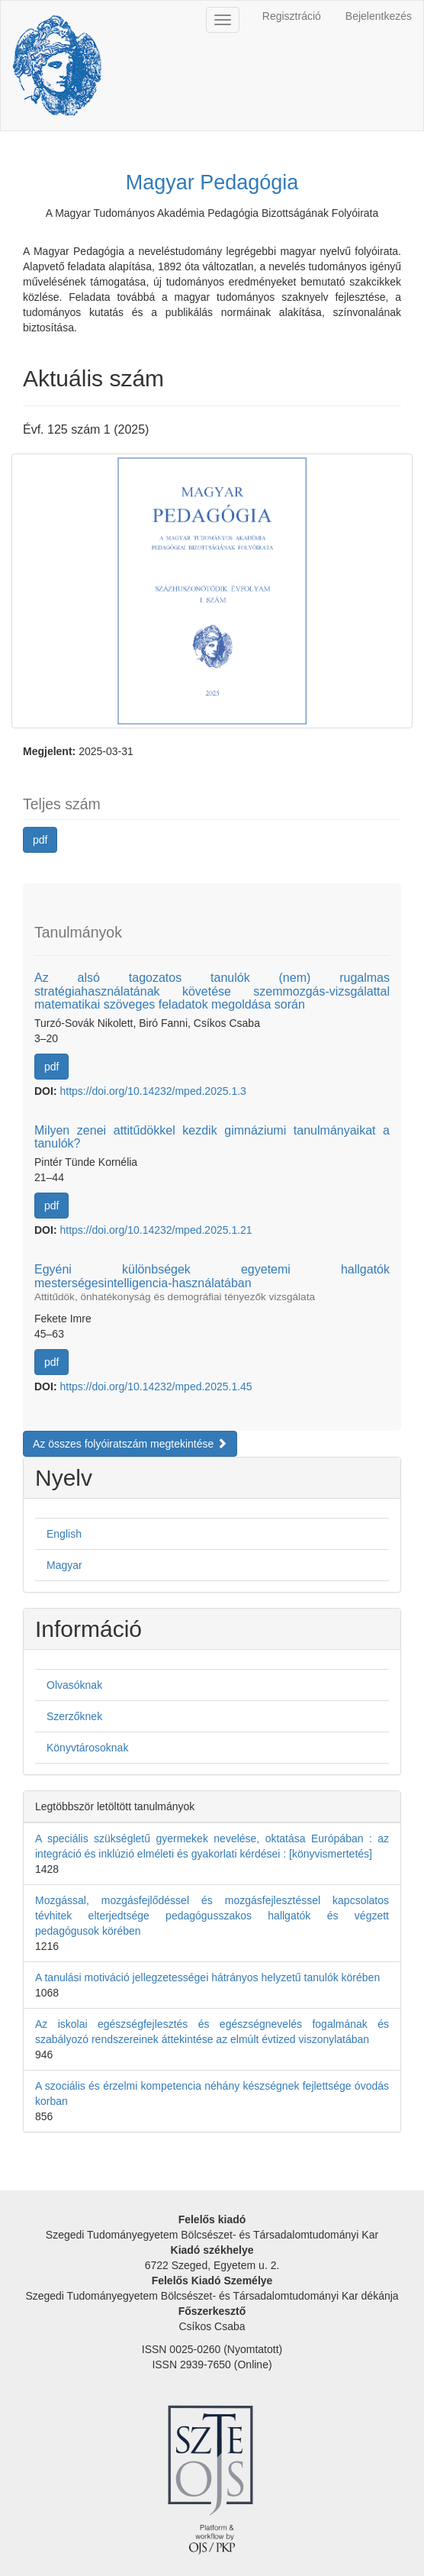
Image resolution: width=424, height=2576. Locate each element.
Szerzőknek (74, 1716)
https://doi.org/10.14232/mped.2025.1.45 (155, 1386)
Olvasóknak (74, 1685)
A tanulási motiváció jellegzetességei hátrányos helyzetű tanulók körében (207, 1977)
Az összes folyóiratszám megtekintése (130, 1444)
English (64, 1534)
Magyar (64, 1565)
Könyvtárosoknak (87, 1748)
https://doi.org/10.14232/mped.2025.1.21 (155, 1230)
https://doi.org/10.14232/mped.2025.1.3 (152, 1091)
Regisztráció (291, 16)
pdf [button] (40, 840)
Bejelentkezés (378, 16)
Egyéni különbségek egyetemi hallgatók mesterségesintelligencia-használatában (212, 1283)
